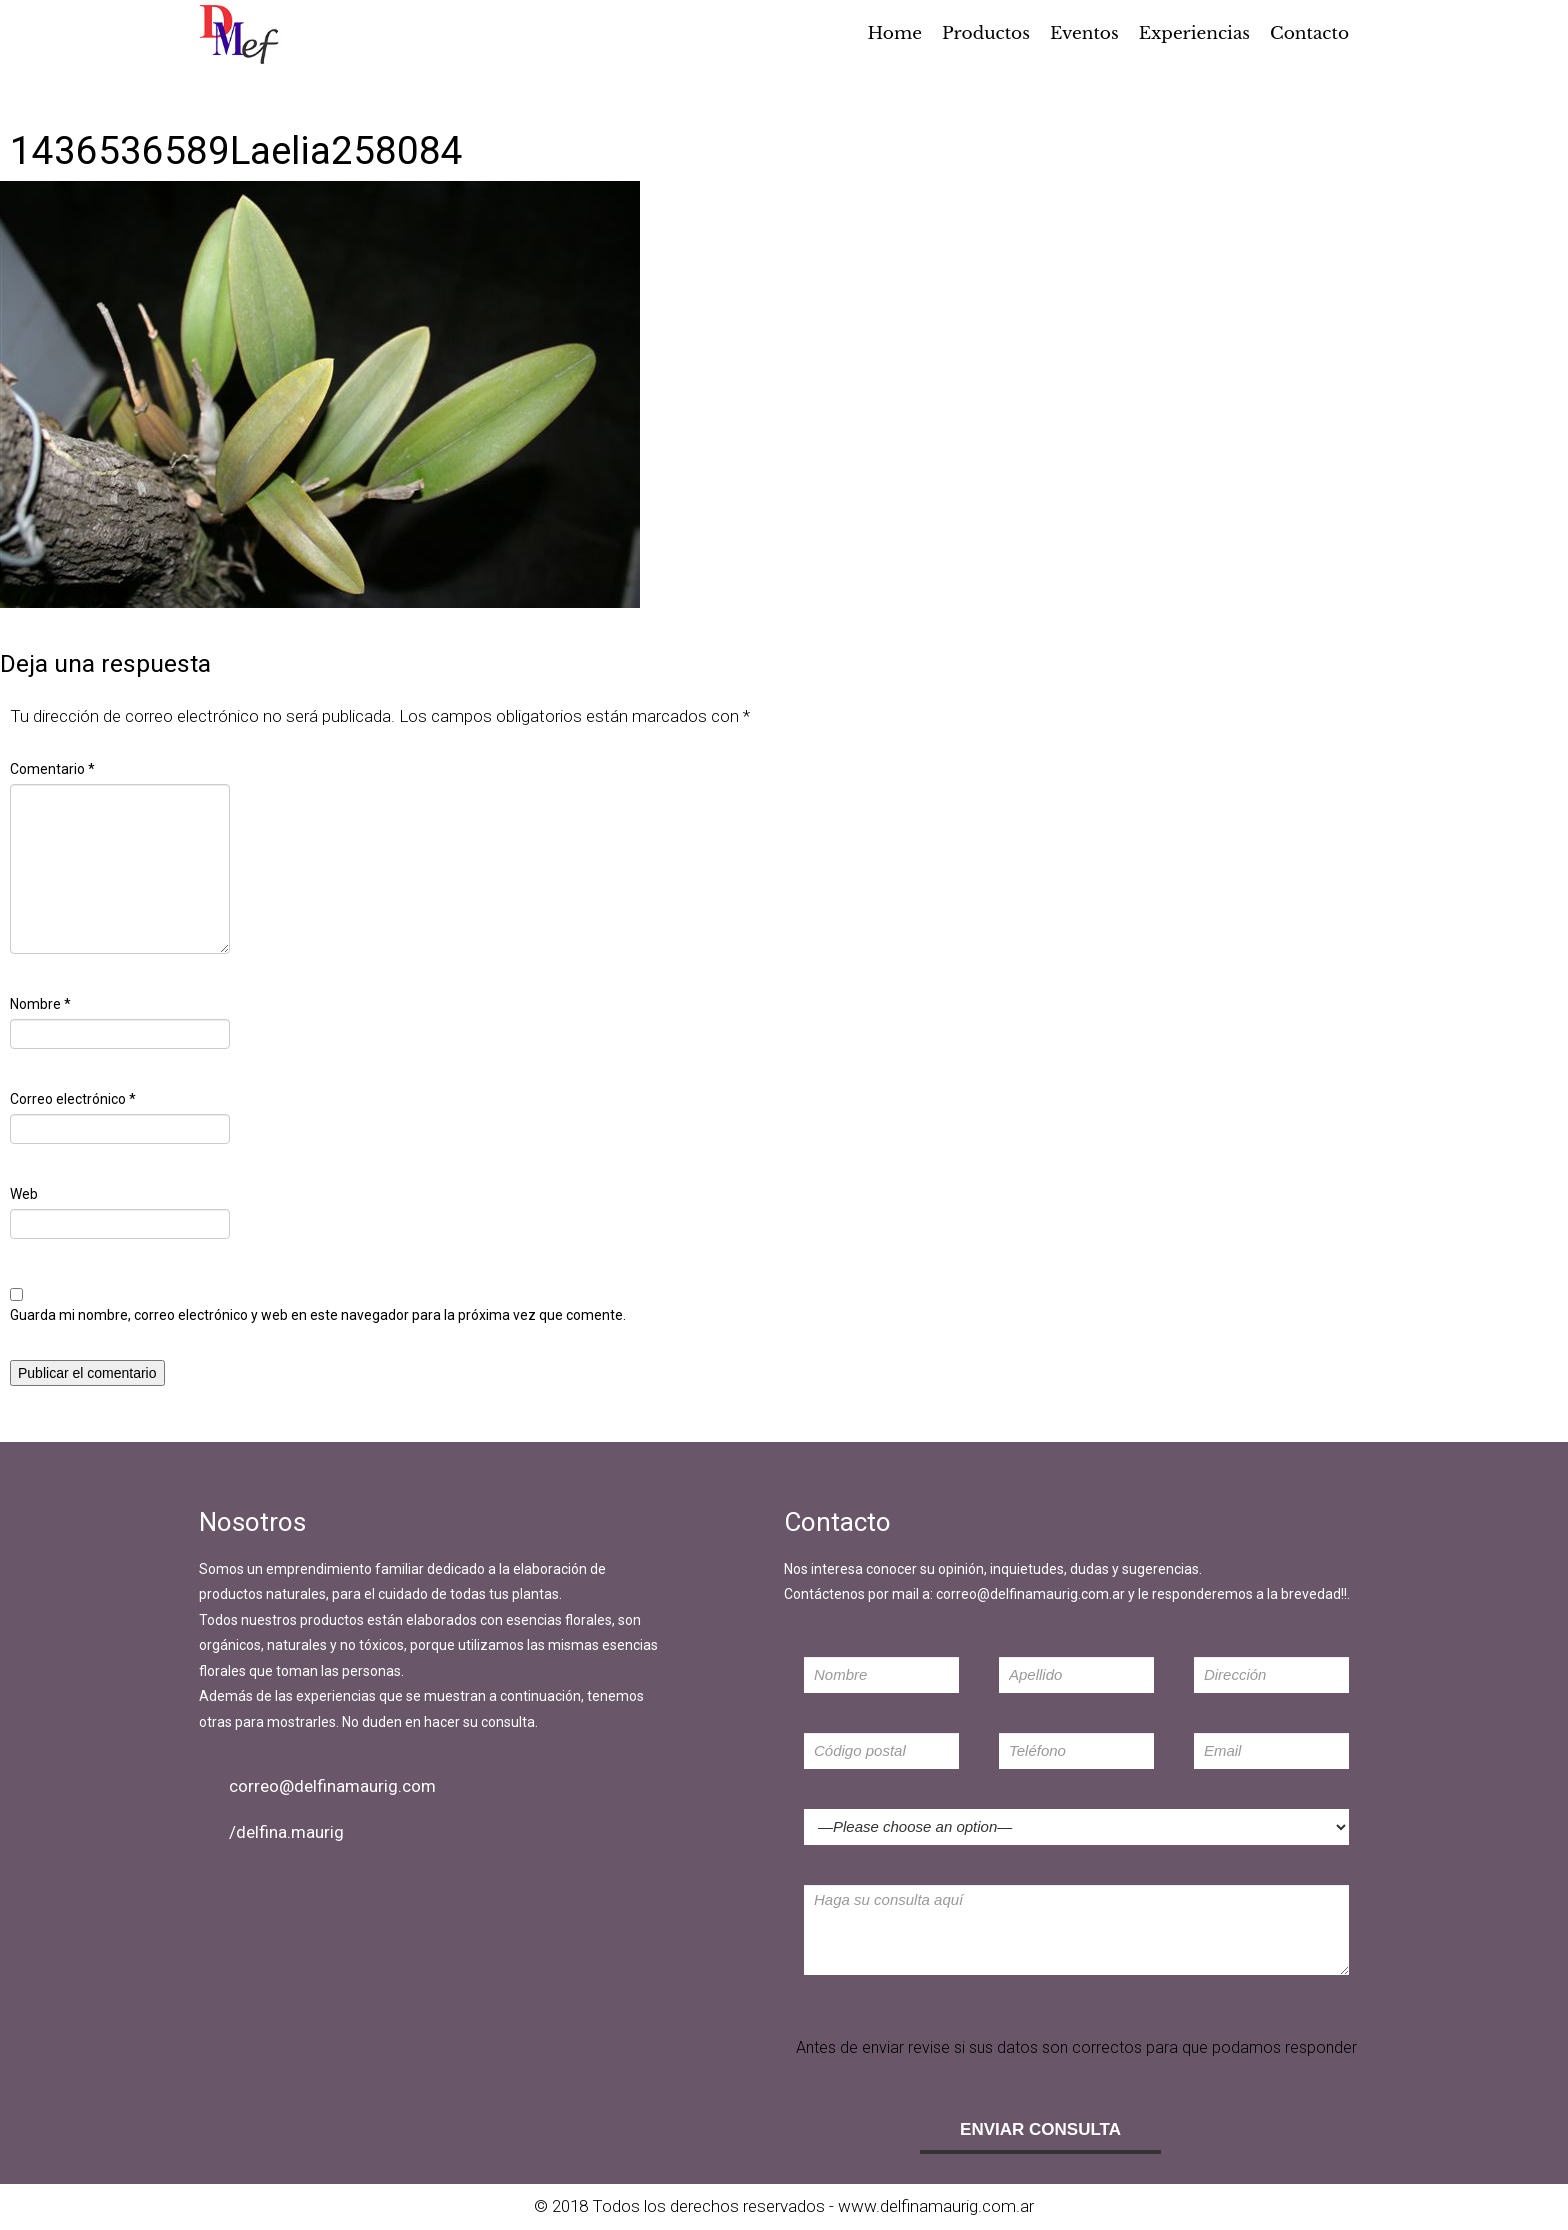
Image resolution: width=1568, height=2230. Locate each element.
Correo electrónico (73, 1099)
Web (24, 1194)
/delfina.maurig (286, 1832)
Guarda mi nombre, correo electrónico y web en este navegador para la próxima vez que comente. (318, 1315)
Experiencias (1194, 34)
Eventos (1084, 34)
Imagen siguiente (65, 108)
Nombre (40, 1004)
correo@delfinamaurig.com (332, 1786)
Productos (986, 34)
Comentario (52, 769)
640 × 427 (136, 620)
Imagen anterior (60, 82)
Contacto (1309, 34)
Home (895, 34)
